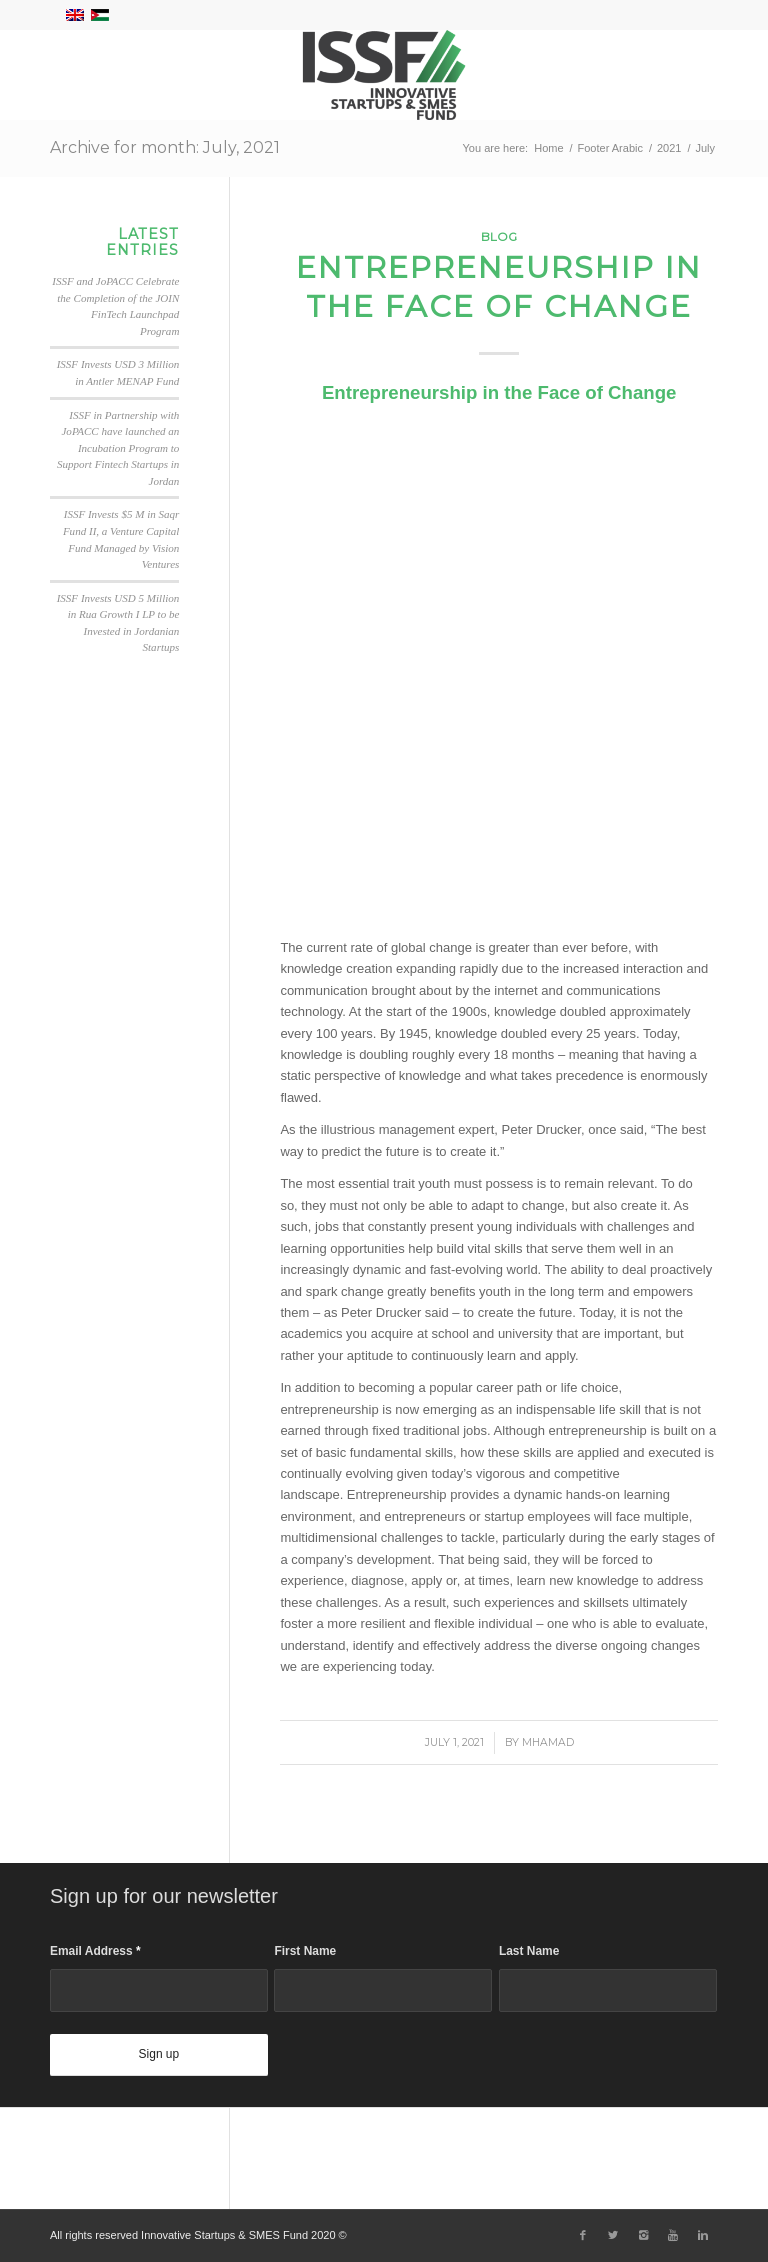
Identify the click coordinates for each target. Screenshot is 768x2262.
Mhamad (548, 1742)
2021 (669, 148)
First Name (305, 1951)
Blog (499, 237)
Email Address (95, 1951)
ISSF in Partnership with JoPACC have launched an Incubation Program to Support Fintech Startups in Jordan (118, 448)
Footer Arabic (610, 148)
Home (548, 148)
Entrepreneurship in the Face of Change (499, 287)
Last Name (529, 1951)
